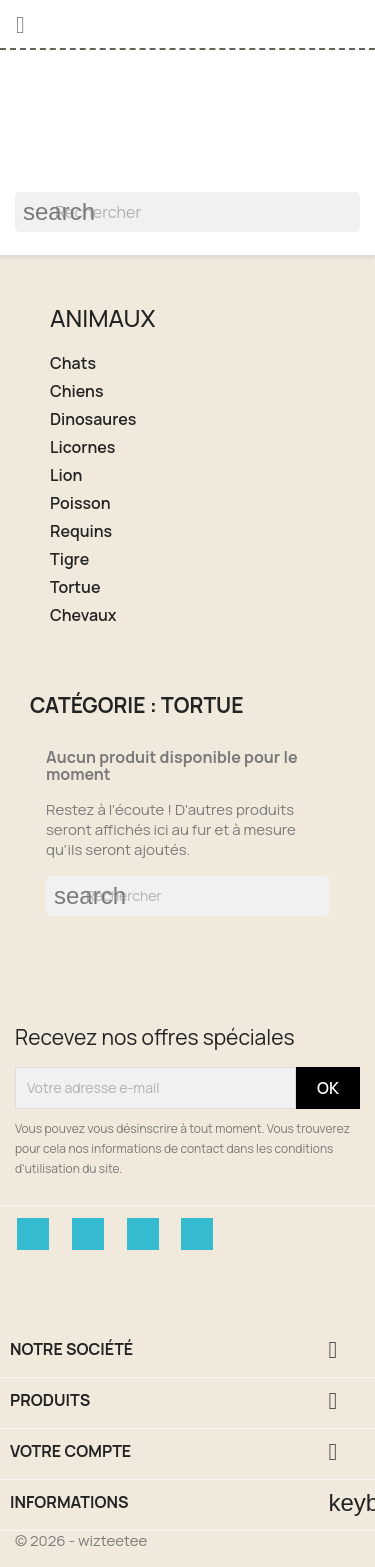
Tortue (75, 587)
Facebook (33, 1234)
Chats (73, 363)
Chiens (76, 391)
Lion (66, 475)
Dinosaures (93, 419)
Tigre (69, 559)
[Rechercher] (187, 212)
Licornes (82, 447)
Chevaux (83, 615)
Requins (81, 531)
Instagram (197, 1234)
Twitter (88, 1234)
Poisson (80, 503)
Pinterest (143, 1234)
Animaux (102, 317)
